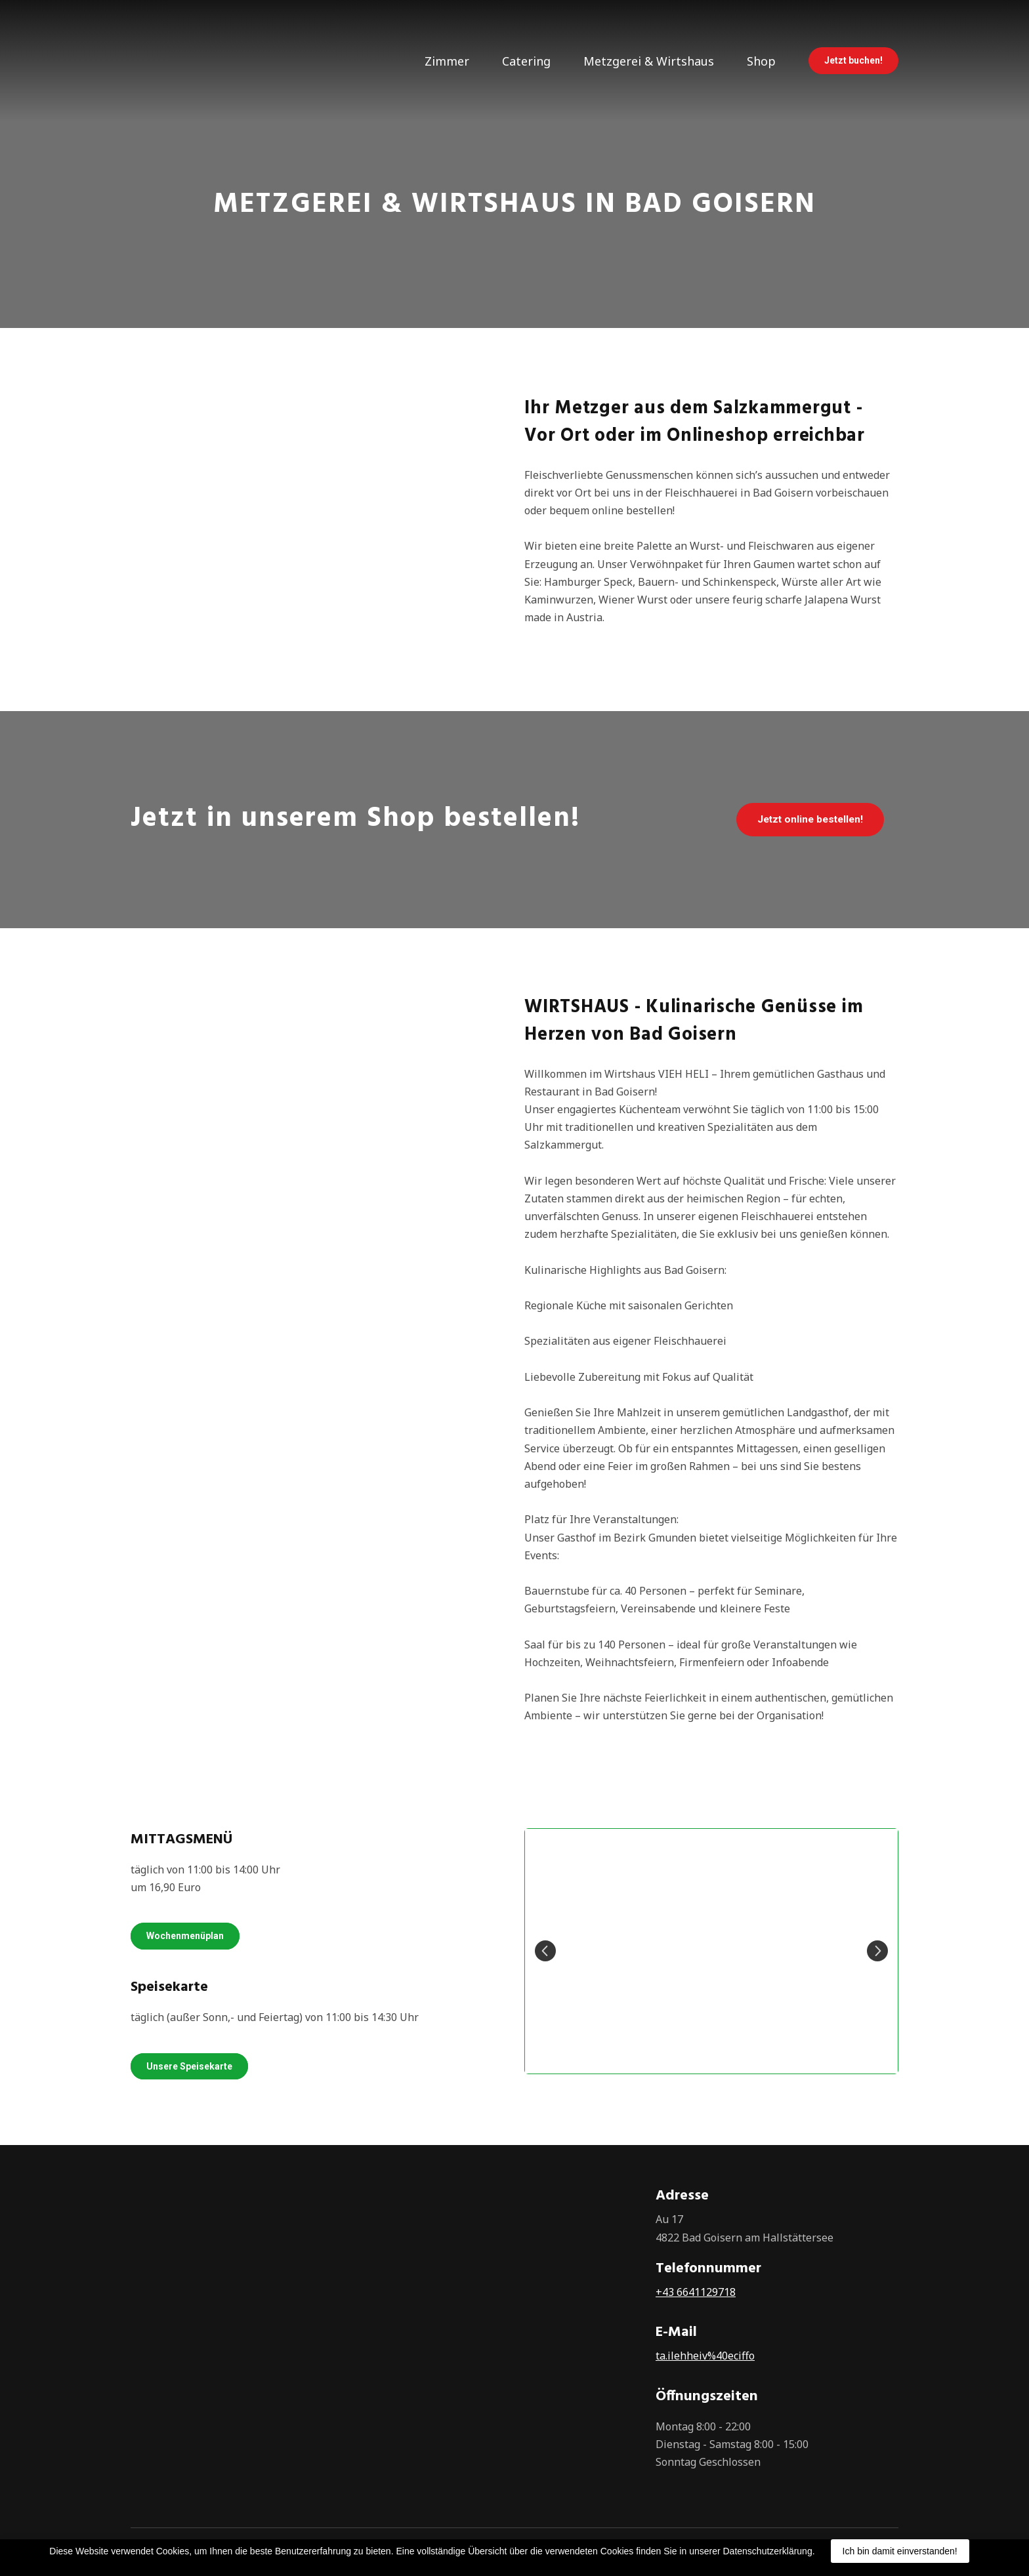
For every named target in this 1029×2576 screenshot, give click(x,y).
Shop (761, 61)
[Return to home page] (174, 61)
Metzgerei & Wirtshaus (648, 61)
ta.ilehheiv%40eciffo (705, 2355)
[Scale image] (711, 1951)
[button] (853, 60)
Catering (526, 61)
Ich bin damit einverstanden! (900, 2551)
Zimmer (447, 61)
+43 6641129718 (696, 2292)
